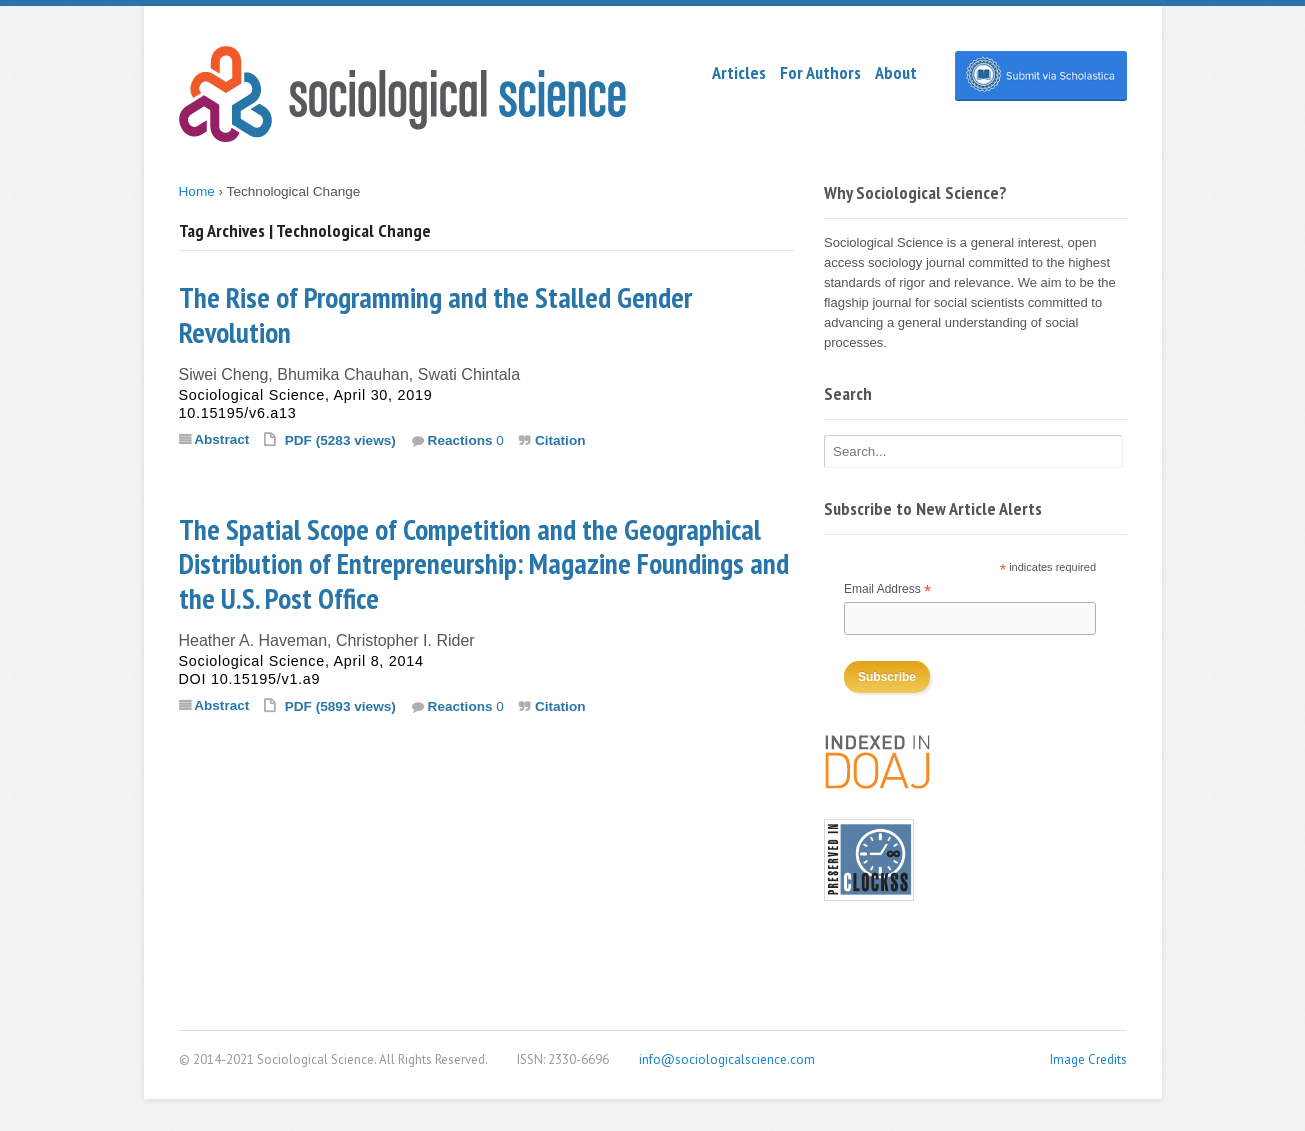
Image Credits (1088, 1059)
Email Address (887, 590)
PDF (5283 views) (340, 440)
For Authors (820, 72)
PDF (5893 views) (340, 706)
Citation (560, 440)
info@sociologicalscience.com (727, 1059)
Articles (739, 72)
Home (197, 191)
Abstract (221, 439)
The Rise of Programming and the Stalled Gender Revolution (435, 315)
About (896, 72)
